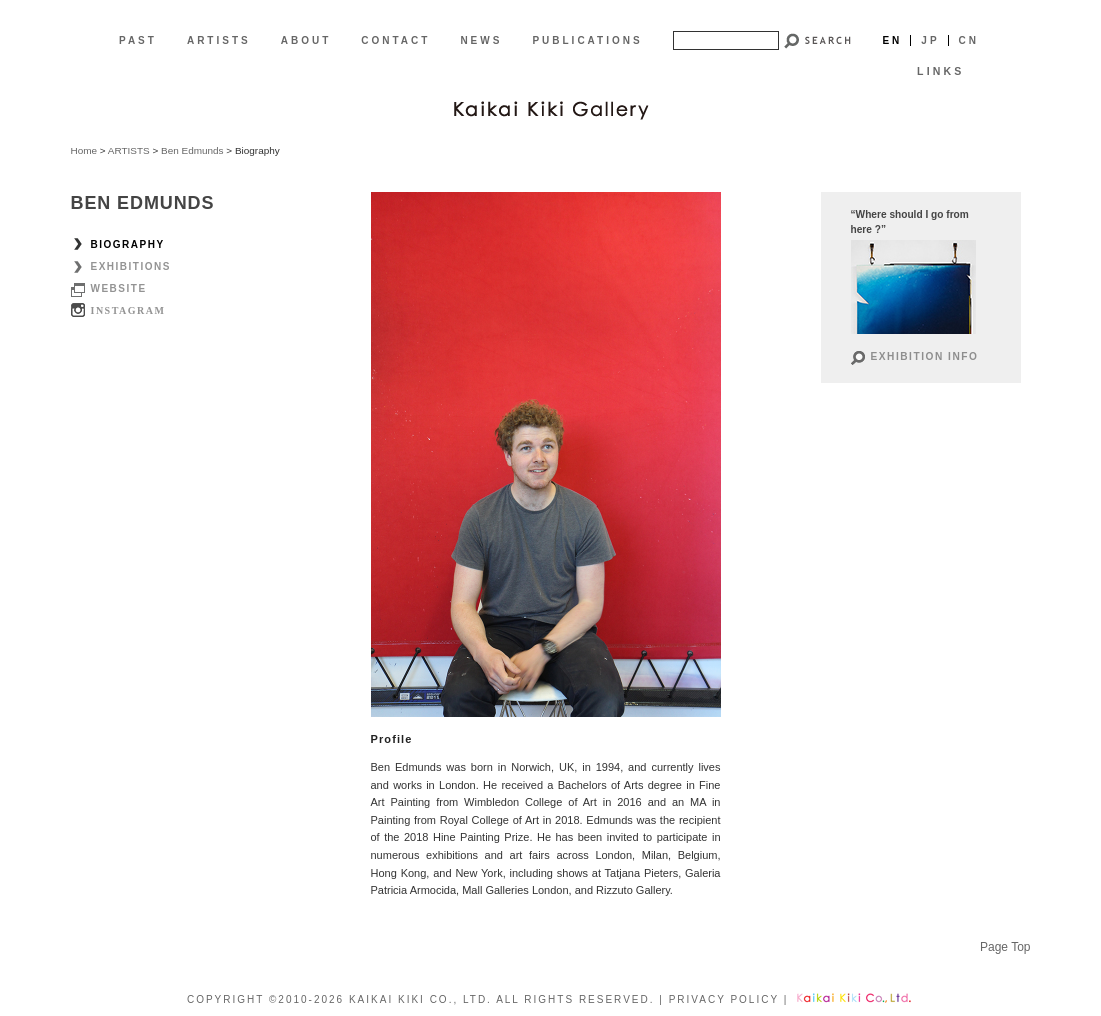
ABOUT (306, 40)
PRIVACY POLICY (724, 999)
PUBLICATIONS (587, 40)
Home (84, 150)
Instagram (128, 310)
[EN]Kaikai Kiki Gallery (551, 108)
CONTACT (395, 40)
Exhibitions (131, 266)
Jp (930, 40)
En (892, 40)
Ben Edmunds (192, 150)
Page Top (1005, 947)
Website (119, 288)
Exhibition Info (925, 356)
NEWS (481, 40)
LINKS (940, 71)
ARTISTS (219, 40)
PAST (138, 40)
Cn (969, 40)
